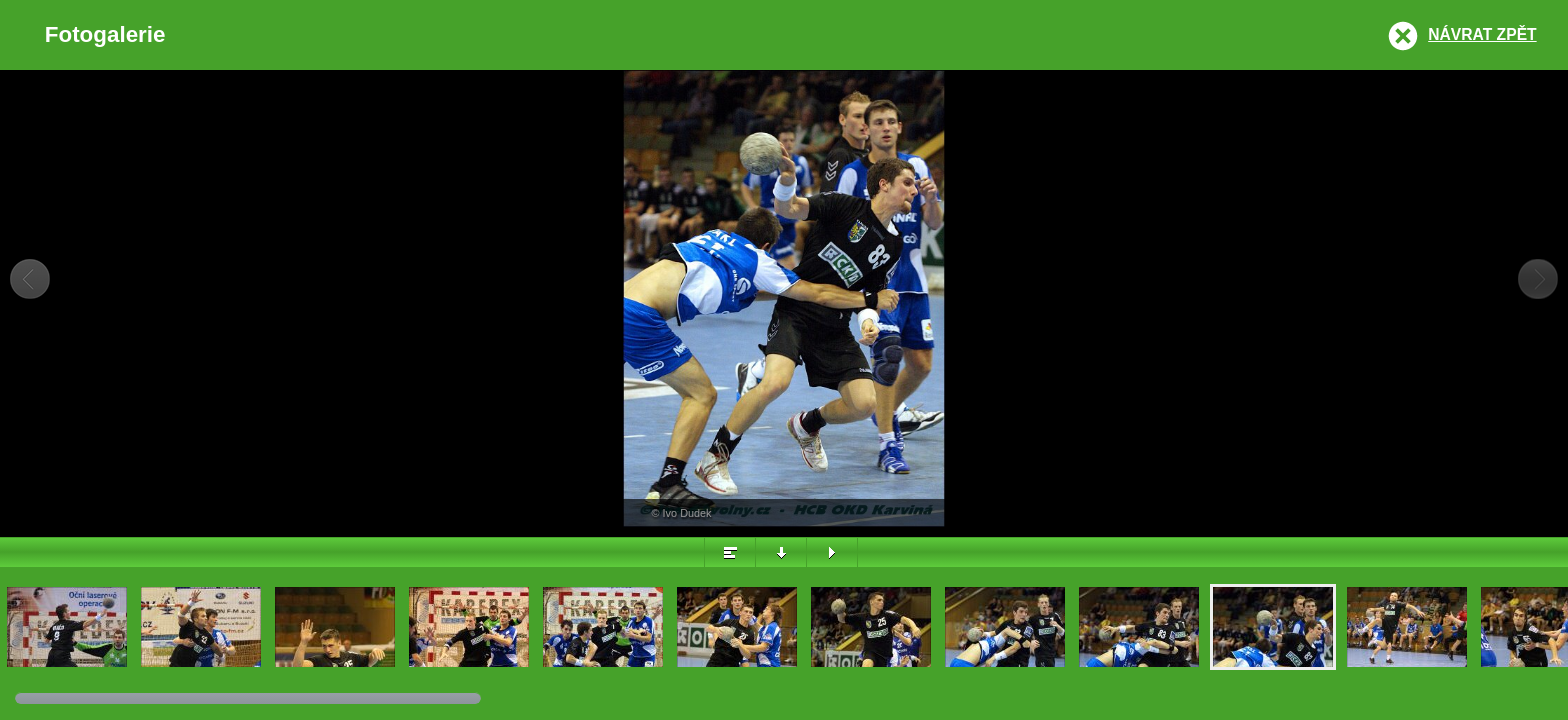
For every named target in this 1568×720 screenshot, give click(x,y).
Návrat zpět (1482, 34)
